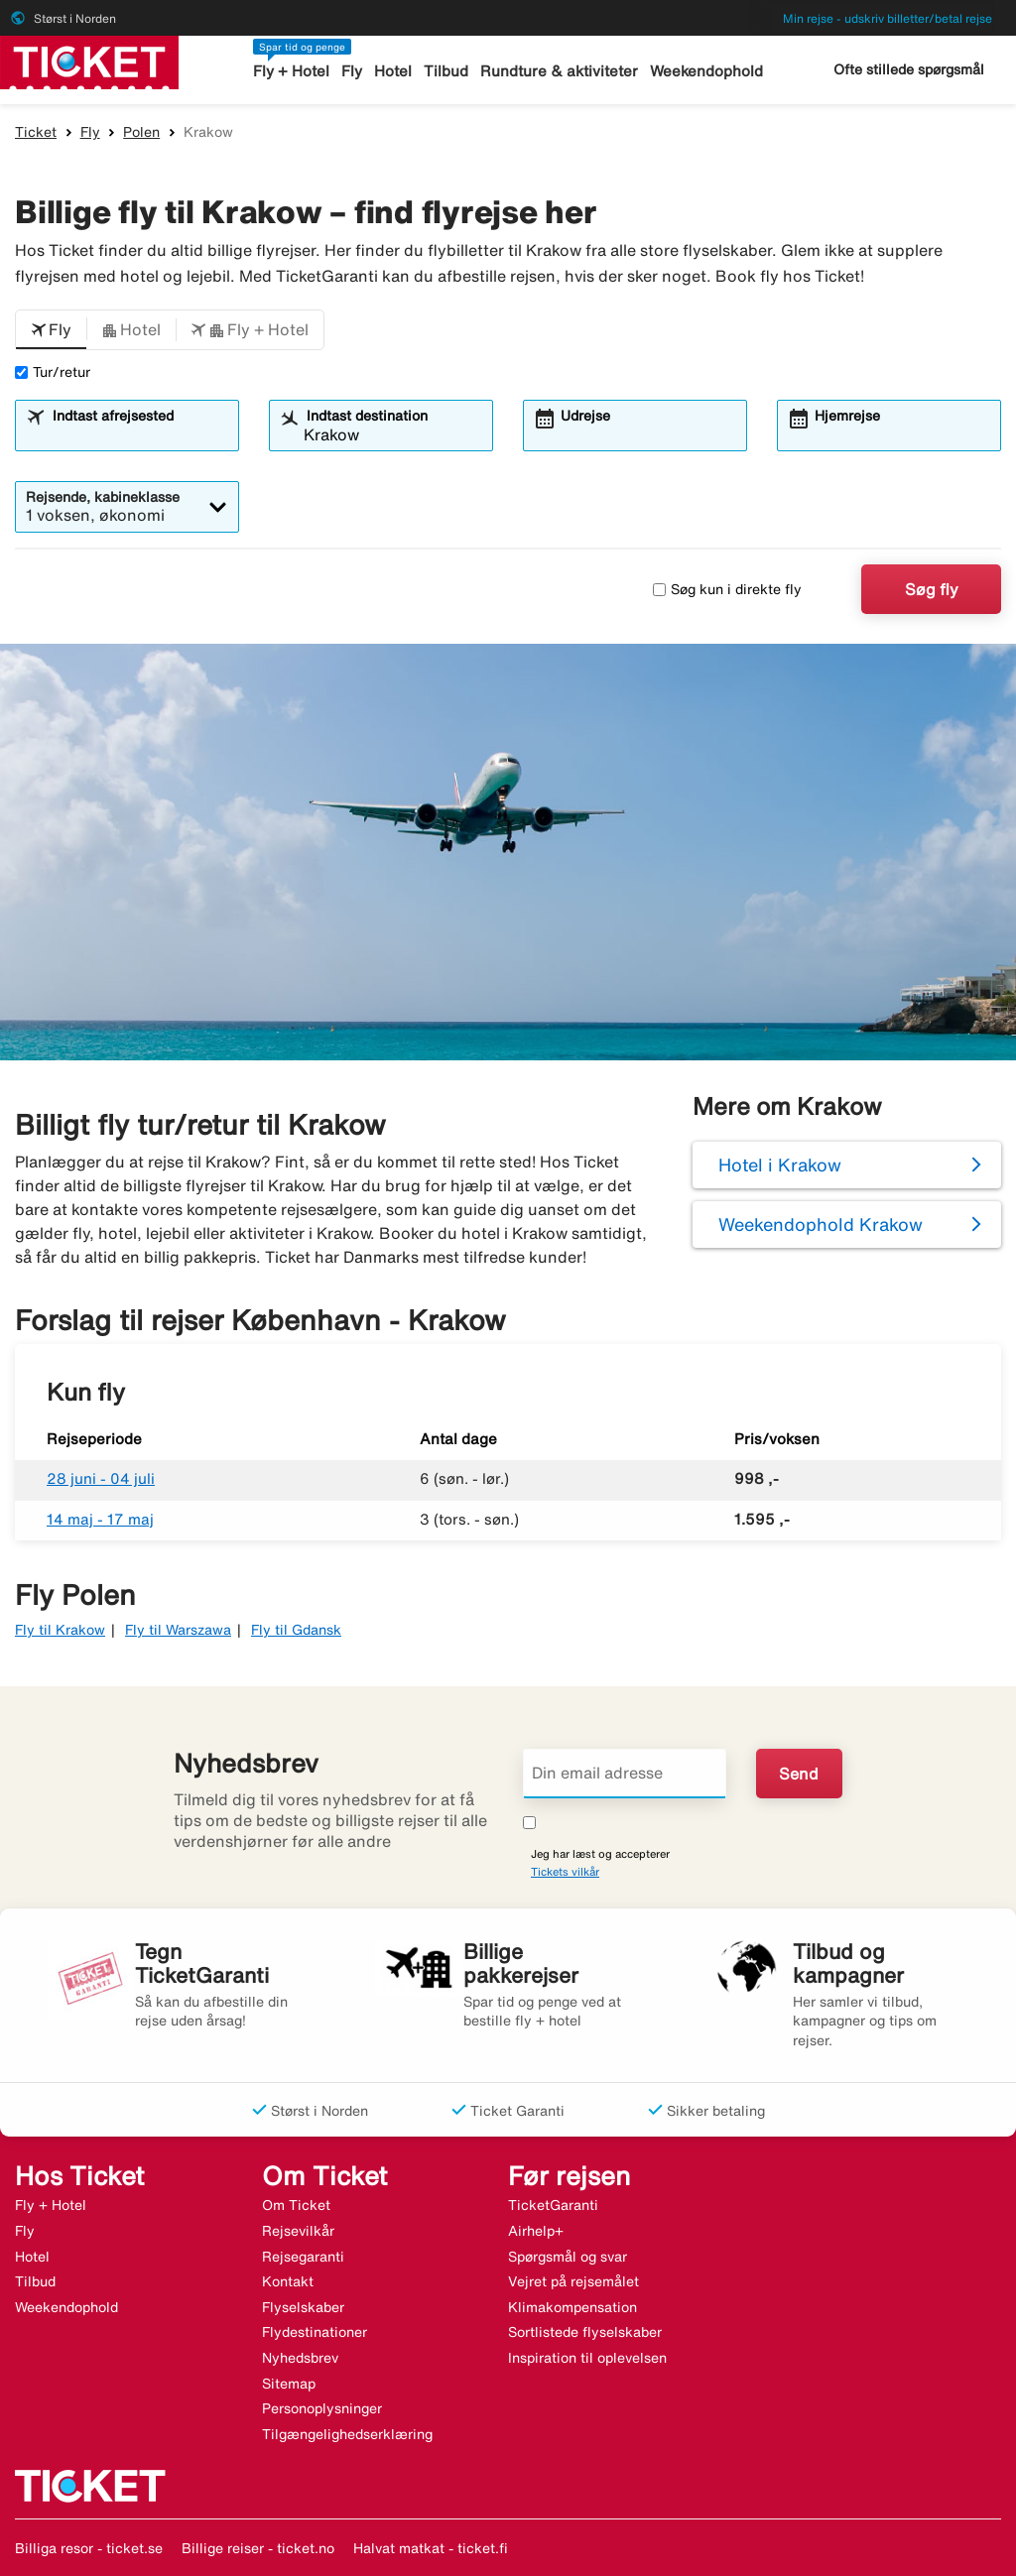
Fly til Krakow (60, 1630)
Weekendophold (706, 70)
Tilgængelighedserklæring (347, 2434)
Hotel (393, 70)
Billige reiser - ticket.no (258, 2548)
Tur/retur (52, 372)
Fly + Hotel (291, 70)
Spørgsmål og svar (567, 2257)
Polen (141, 132)
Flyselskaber (303, 2307)
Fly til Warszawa (178, 1630)
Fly (351, 70)
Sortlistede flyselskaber (585, 2332)
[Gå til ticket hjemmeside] (89, 60)
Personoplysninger (322, 2408)
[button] (51, 330)
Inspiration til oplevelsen (587, 2358)
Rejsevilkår (298, 2231)
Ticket (36, 132)
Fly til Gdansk (296, 1630)
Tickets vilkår (565, 1871)
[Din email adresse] (624, 1773)
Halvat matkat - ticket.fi (430, 2548)
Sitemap (289, 2384)
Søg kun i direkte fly (727, 589)
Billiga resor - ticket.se (89, 2548)
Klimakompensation (572, 2307)
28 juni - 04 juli (101, 1478)
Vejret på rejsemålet (573, 2281)
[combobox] (139, 434)
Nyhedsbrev (300, 2358)
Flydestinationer (314, 2332)
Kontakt (288, 2281)
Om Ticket (296, 2205)
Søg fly (931, 589)
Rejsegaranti (303, 2257)
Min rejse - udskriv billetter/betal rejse (887, 18)
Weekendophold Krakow (820, 1224)
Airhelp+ (536, 2231)
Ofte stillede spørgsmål (908, 69)
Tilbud (446, 70)
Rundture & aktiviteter (559, 70)
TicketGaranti (553, 2205)
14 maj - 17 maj (100, 1519)
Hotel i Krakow (779, 1164)
